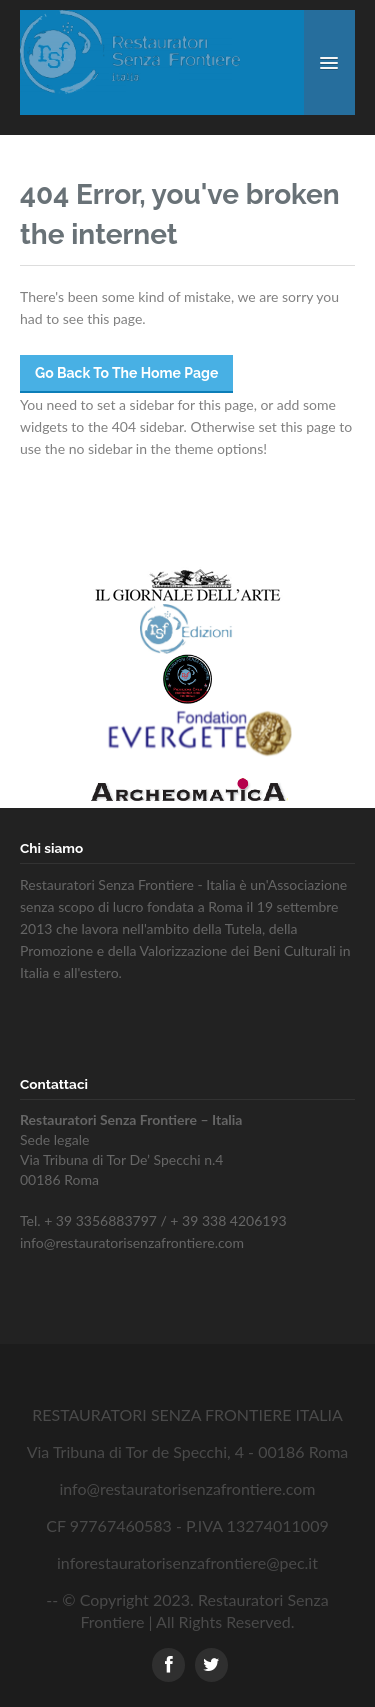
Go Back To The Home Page (126, 373)
